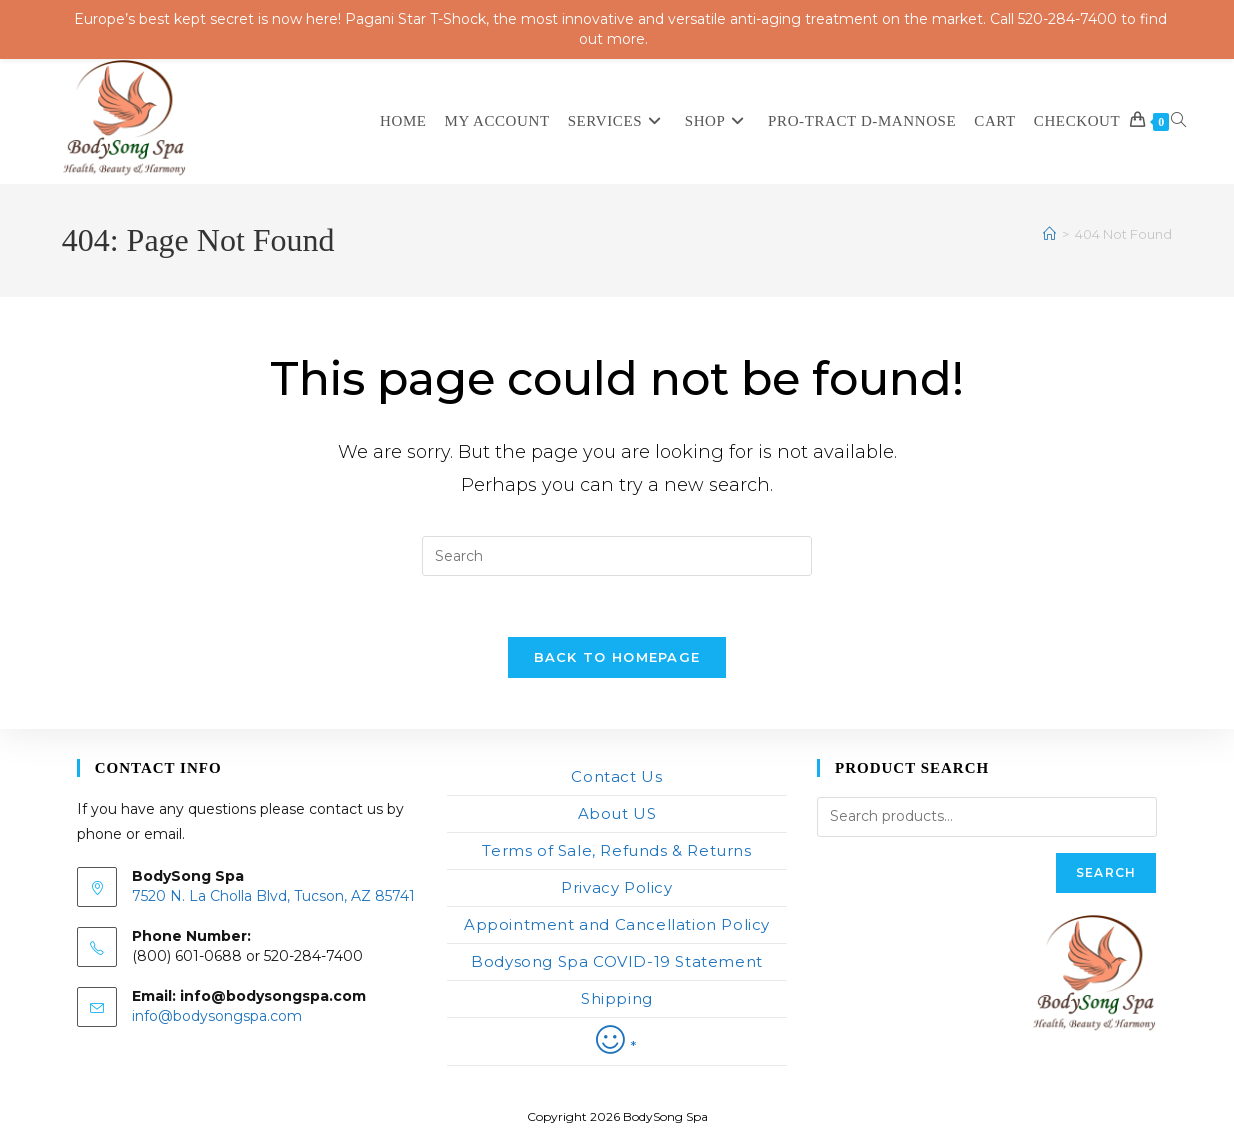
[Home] (1049, 234)
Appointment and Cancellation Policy (617, 924)
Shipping (617, 998)
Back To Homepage (617, 657)
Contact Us (616, 776)
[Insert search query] (617, 556)
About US (617, 813)
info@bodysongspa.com (217, 1016)
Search (1106, 872)
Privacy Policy (616, 887)
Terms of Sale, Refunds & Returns (616, 850)
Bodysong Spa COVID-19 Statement (617, 961)
